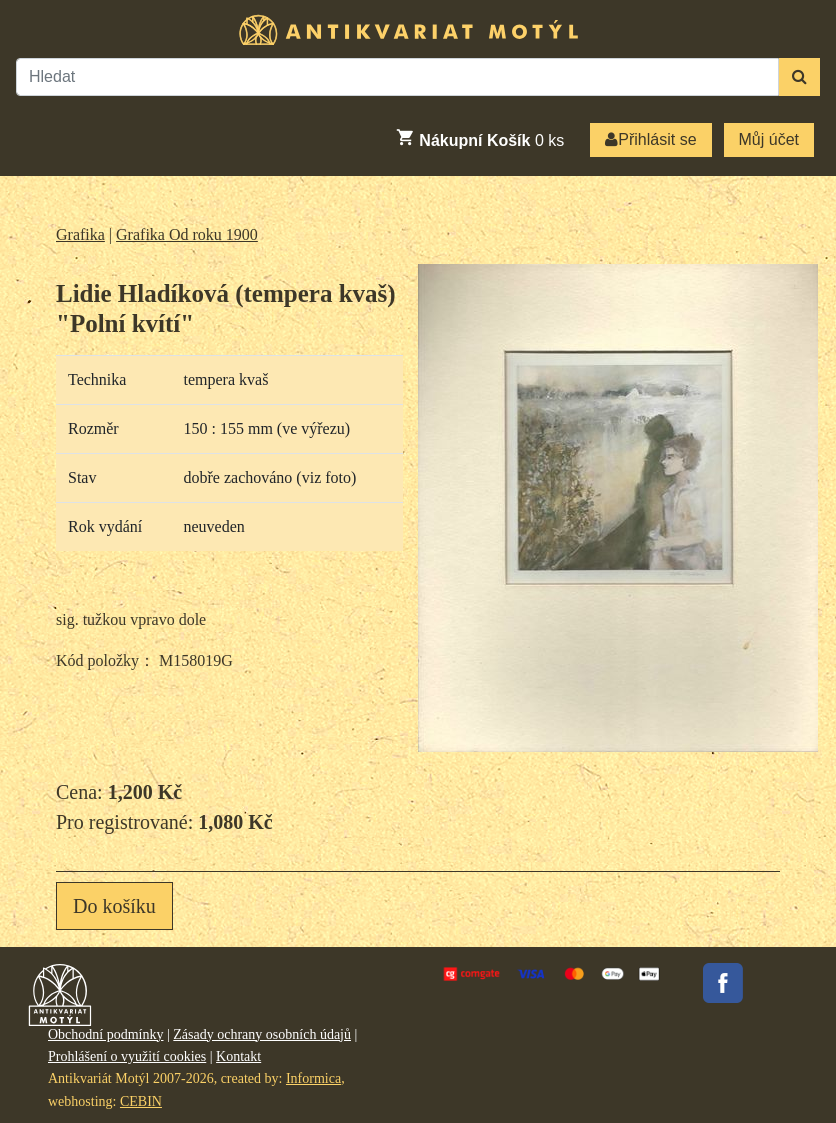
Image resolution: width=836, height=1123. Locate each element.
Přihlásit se (650, 139)
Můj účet (769, 139)
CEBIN (141, 1101)
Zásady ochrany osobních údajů (262, 1034)
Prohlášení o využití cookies (127, 1056)
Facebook (723, 983)
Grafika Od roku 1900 (187, 234)
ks (479, 138)
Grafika (80, 234)
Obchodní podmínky (106, 1034)
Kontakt (238, 1056)
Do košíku (114, 906)
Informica (313, 1078)
